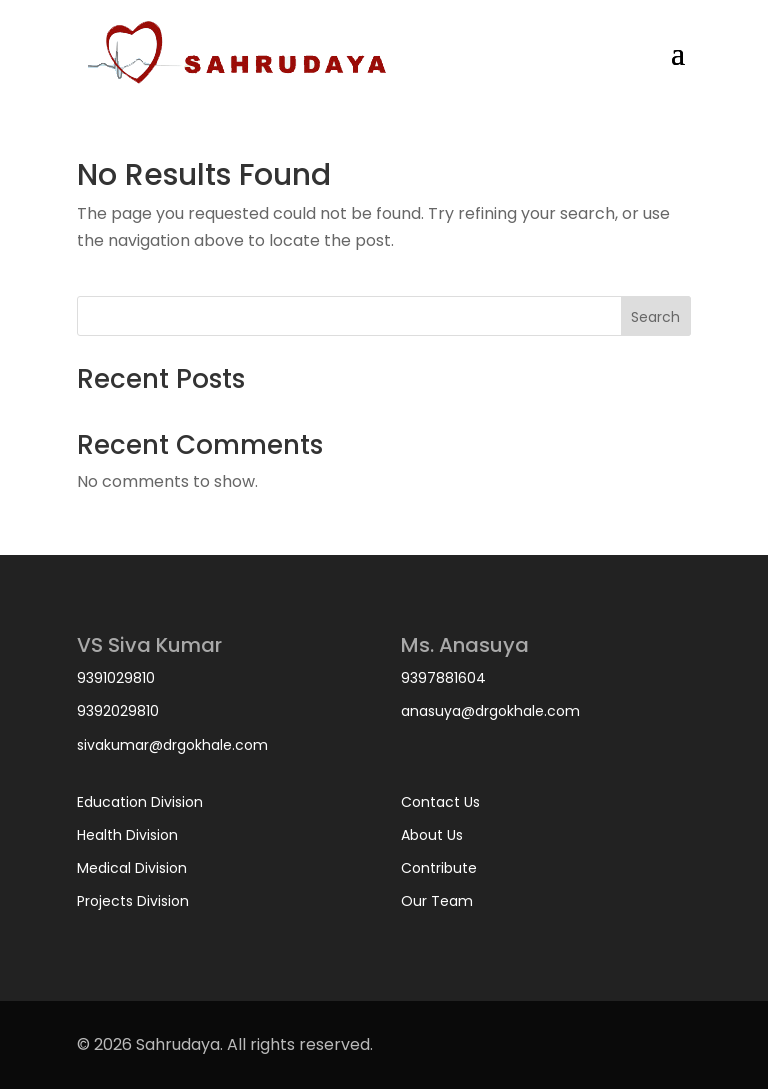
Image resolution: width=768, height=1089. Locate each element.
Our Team (437, 901)
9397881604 (443, 678)
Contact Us (440, 802)
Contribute (439, 868)
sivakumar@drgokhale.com (172, 745)
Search (655, 317)
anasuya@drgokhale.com (490, 711)
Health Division (127, 835)
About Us (432, 835)
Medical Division (132, 868)
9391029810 (116, 678)
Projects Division (133, 901)
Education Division (140, 802)
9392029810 (118, 711)
